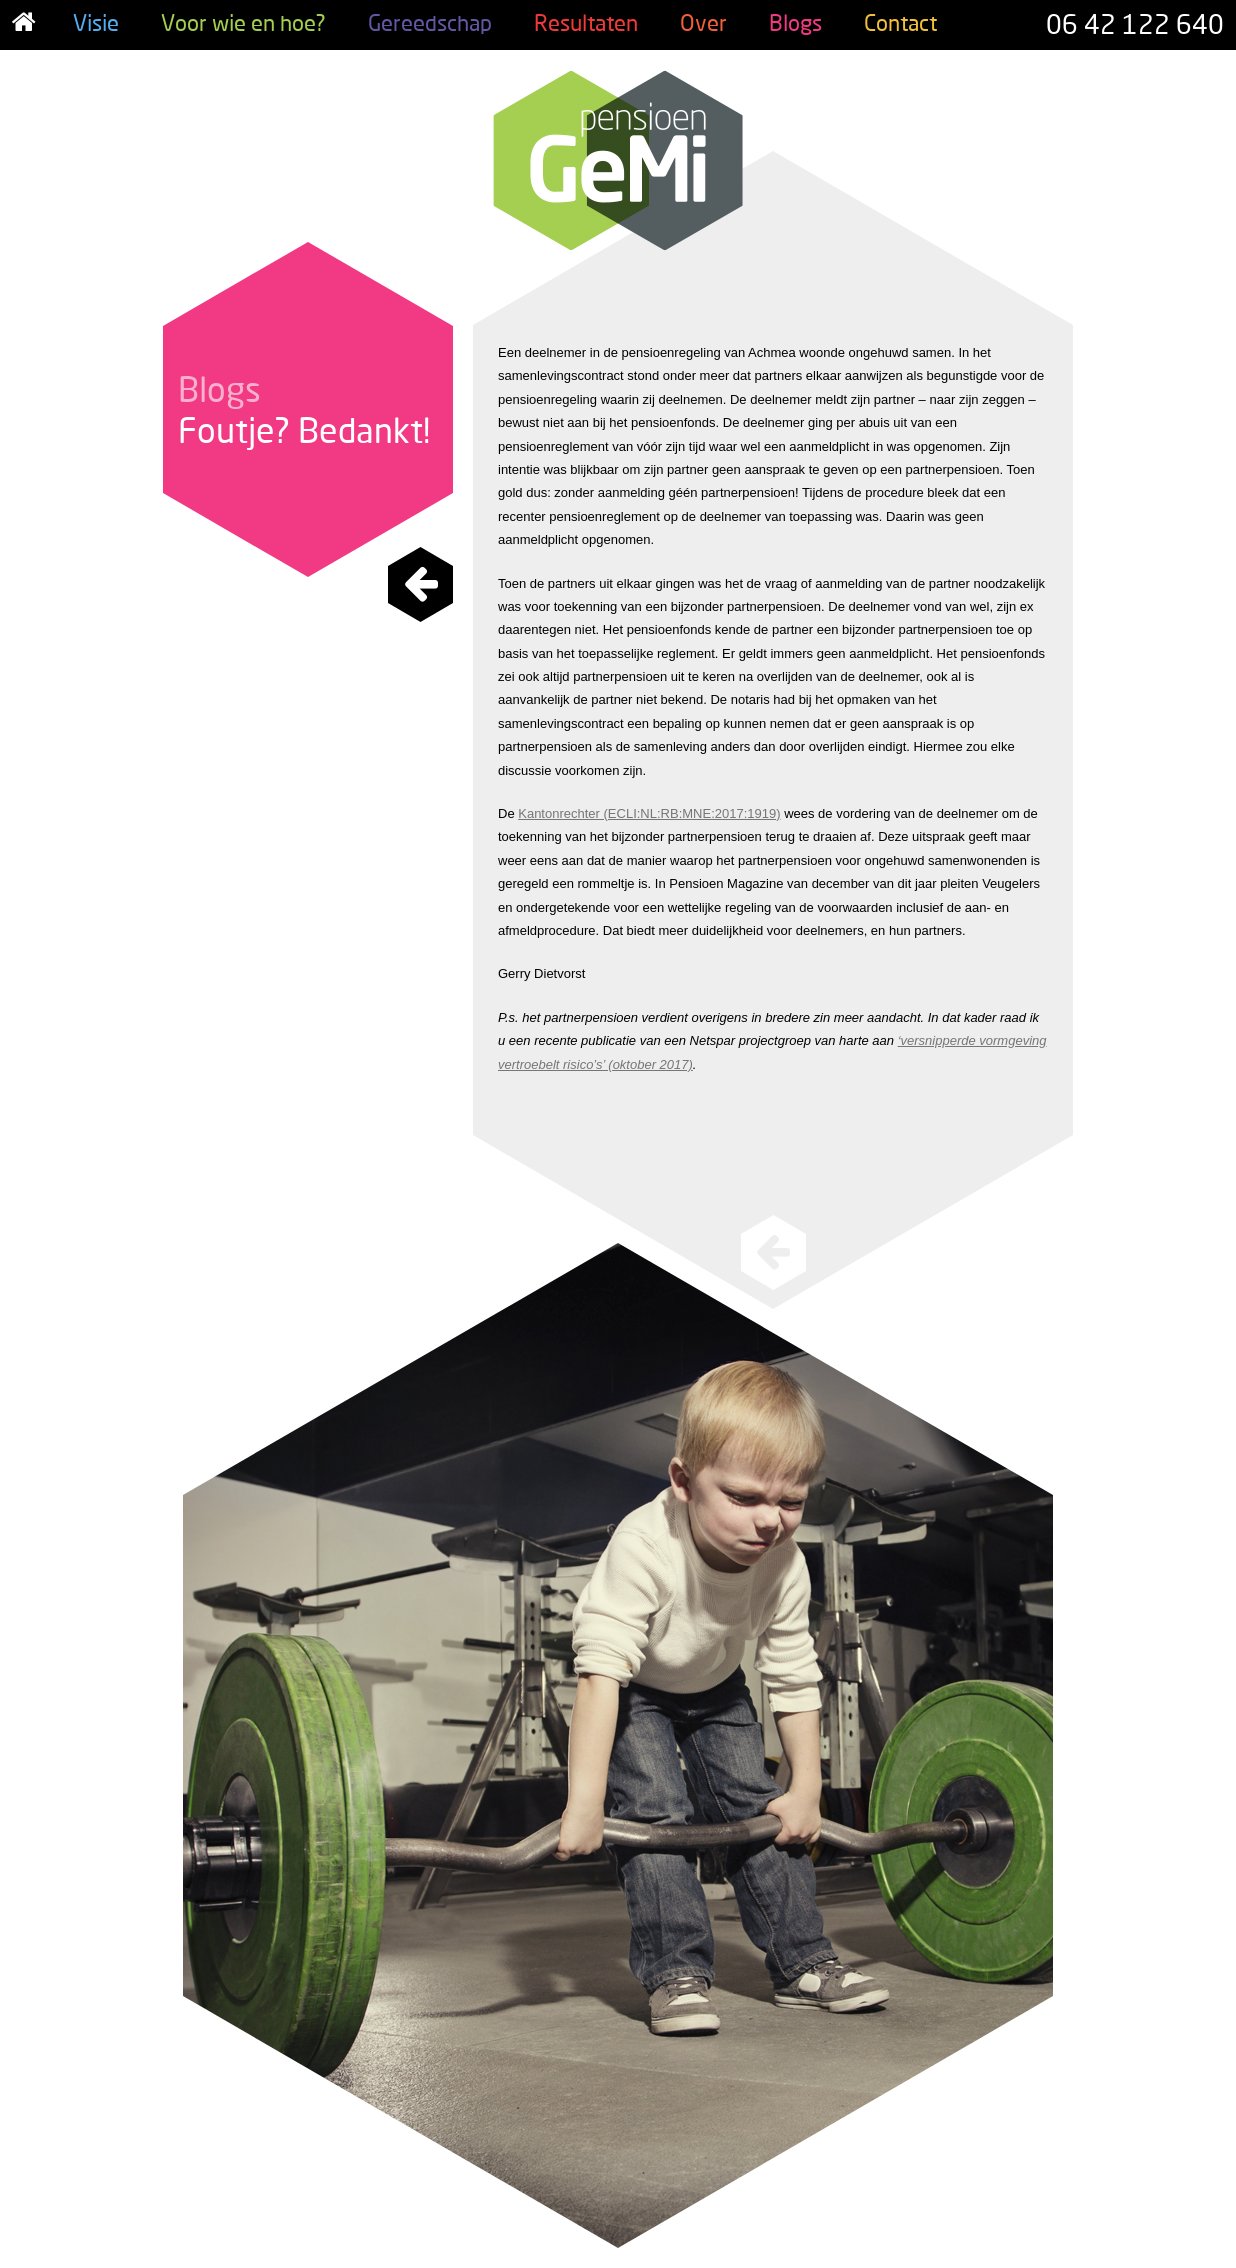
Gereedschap (430, 22)
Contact (900, 22)
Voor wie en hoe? (243, 22)
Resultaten (586, 22)
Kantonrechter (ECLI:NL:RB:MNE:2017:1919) (649, 813)
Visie (96, 22)
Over (703, 22)
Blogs (795, 22)
